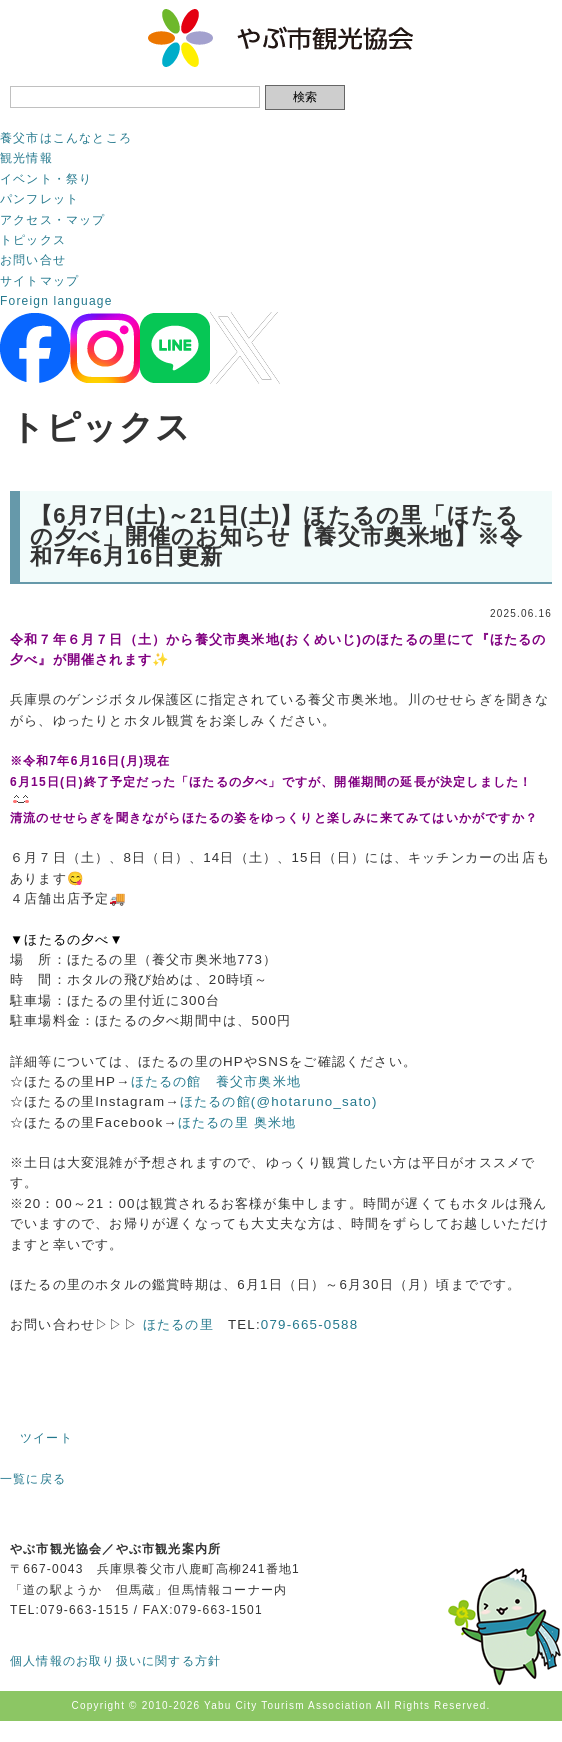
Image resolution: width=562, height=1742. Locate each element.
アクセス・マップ (53, 220)
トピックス (33, 240)
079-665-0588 (309, 1324)
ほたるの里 (178, 1324)
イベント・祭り (46, 179)
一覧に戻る (33, 1479)
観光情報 (26, 158)
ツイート (46, 1438)
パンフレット (39, 199)
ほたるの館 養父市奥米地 (216, 1081)
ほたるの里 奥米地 (237, 1122)
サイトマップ (39, 281)
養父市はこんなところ (66, 138)
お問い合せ (33, 260)
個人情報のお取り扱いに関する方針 (115, 1661)
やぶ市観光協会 (281, 38)
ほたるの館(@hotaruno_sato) (279, 1101)
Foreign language (56, 301)
